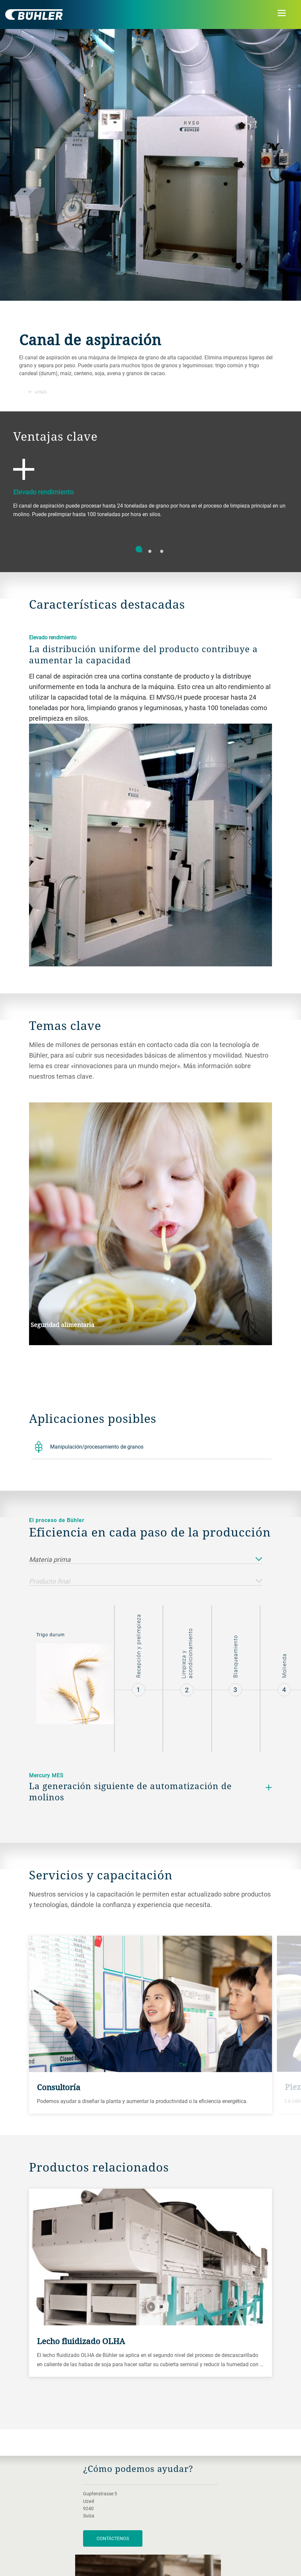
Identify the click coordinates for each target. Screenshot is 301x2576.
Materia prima (145, 1560)
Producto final (145, 1581)
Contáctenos (113, 2538)
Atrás (37, 392)
